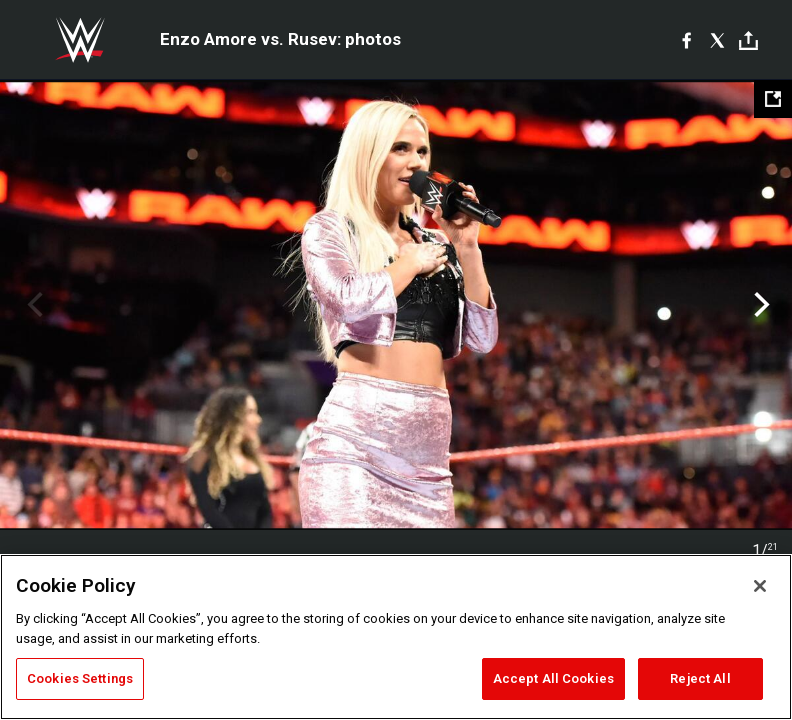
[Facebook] (686, 40)
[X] (717, 40)
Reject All (700, 678)
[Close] (760, 586)
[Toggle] (748, 40)
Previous (32, 305)
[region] (396, 637)
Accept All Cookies (553, 678)
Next (759, 305)
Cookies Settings (80, 678)
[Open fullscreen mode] (773, 99)
